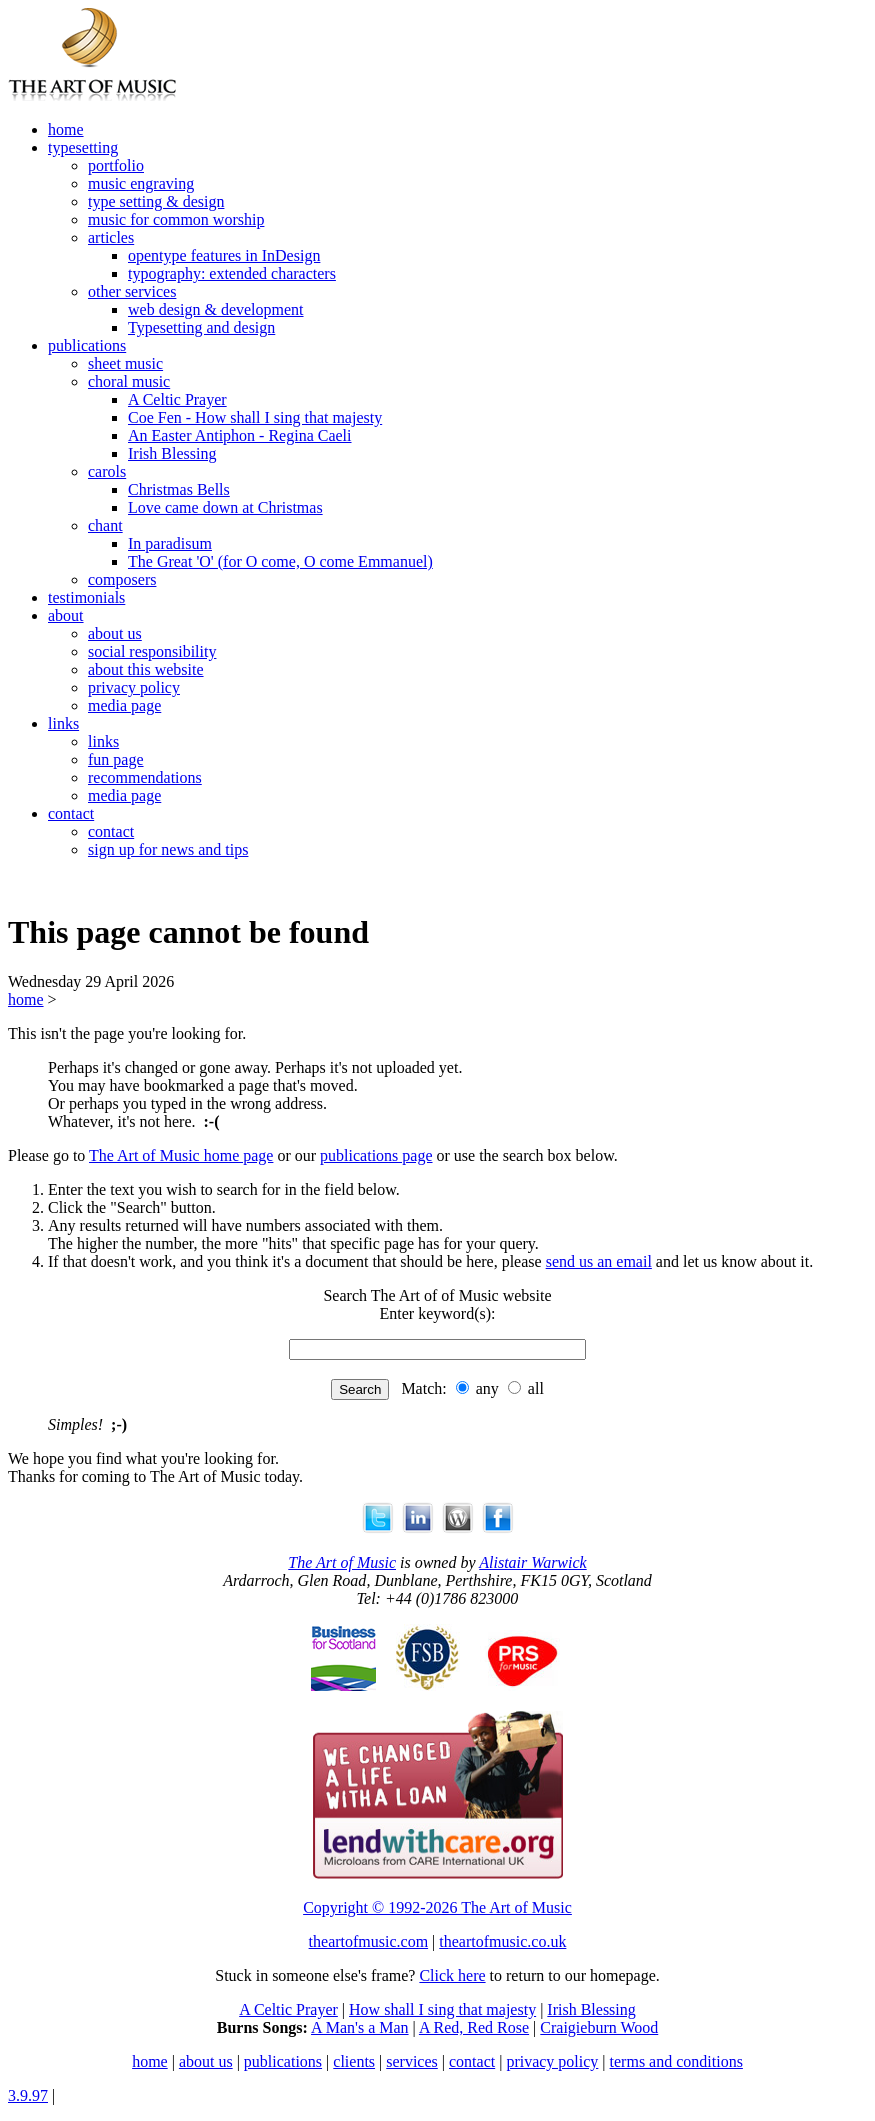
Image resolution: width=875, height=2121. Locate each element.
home (66, 129)
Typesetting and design (201, 327)
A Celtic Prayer (177, 399)
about (66, 615)
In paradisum (170, 543)
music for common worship (176, 219)
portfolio (116, 165)
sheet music (125, 363)
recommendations (145, 777)
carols (107, 471)
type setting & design (156, 201)
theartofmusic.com (369, 1941)
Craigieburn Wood (599, 2027)
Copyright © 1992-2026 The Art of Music (437, 1907)
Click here (452, 1975)
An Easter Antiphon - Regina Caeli (240, 435)
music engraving (141, 183)
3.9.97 (28, 2095)
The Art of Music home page (181, 1155)
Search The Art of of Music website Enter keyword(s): (437, 1304)
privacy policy (134, 687)
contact (71, 813)
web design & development (216, 309)
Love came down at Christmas (225, 507)
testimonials (86, 597)
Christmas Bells (179, 489)
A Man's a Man (360, 2027)
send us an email (599, 1261)
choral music (129, 381)
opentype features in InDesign (224, 255)
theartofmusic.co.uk (502, 1941)
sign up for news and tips (168, 849)
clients (354, 2061)
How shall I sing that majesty (442, 2009)
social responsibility (152, 651)
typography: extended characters (232, 273)
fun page (116, 759)
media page (124, 705)
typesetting (83, 147)
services (412, 2061)
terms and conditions (676, 2061)
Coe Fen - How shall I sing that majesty (255, 417)
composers (122, 579)
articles (111, 237)
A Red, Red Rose (474, 2027)
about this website (146, 669)
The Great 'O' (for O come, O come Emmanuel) (280, 561)
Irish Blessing (172, 453)
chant (105, 525)
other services (132, 291)
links (63, 723)
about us (115, 633)
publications (87, 345)
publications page (376, 1155)
